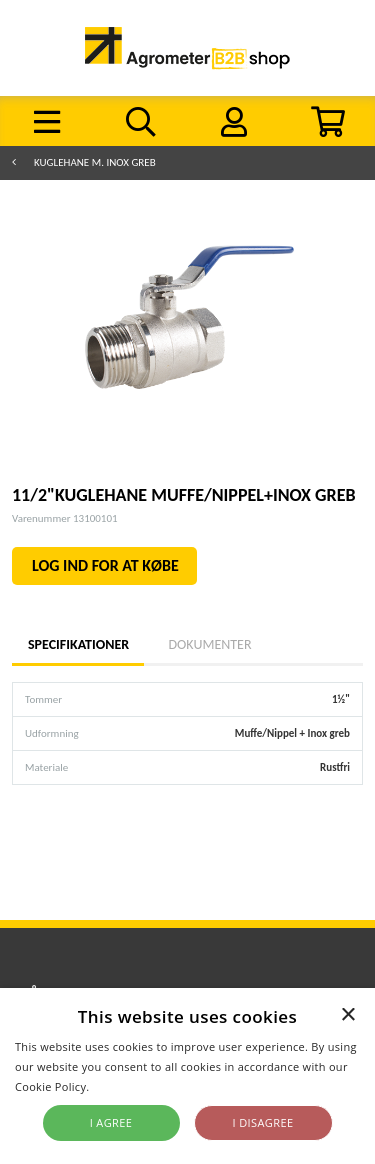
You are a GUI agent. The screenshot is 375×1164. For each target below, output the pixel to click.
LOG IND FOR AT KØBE (105, 565)
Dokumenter (209, 644)
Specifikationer (78, 644)
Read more (122, 1086)
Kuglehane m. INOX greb (95, 162)
